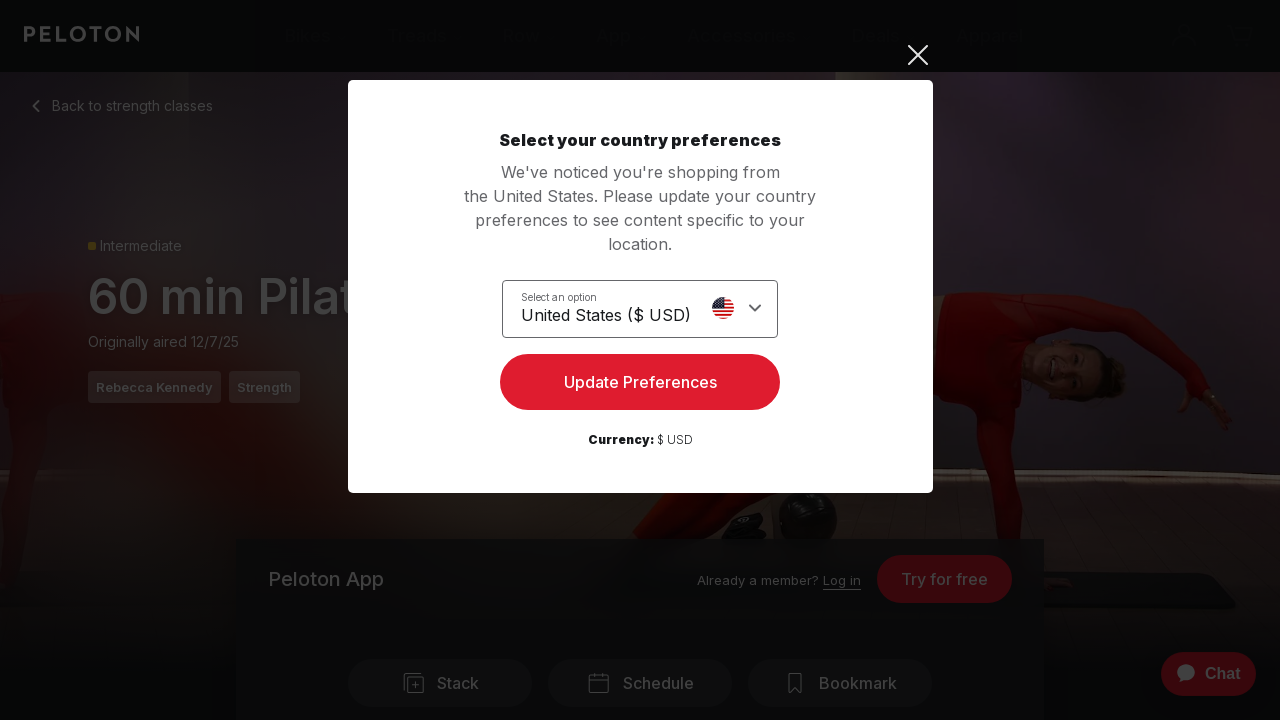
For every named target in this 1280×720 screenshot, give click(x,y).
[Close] (640, 55)
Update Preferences (640, 386)
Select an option (559, 296)
